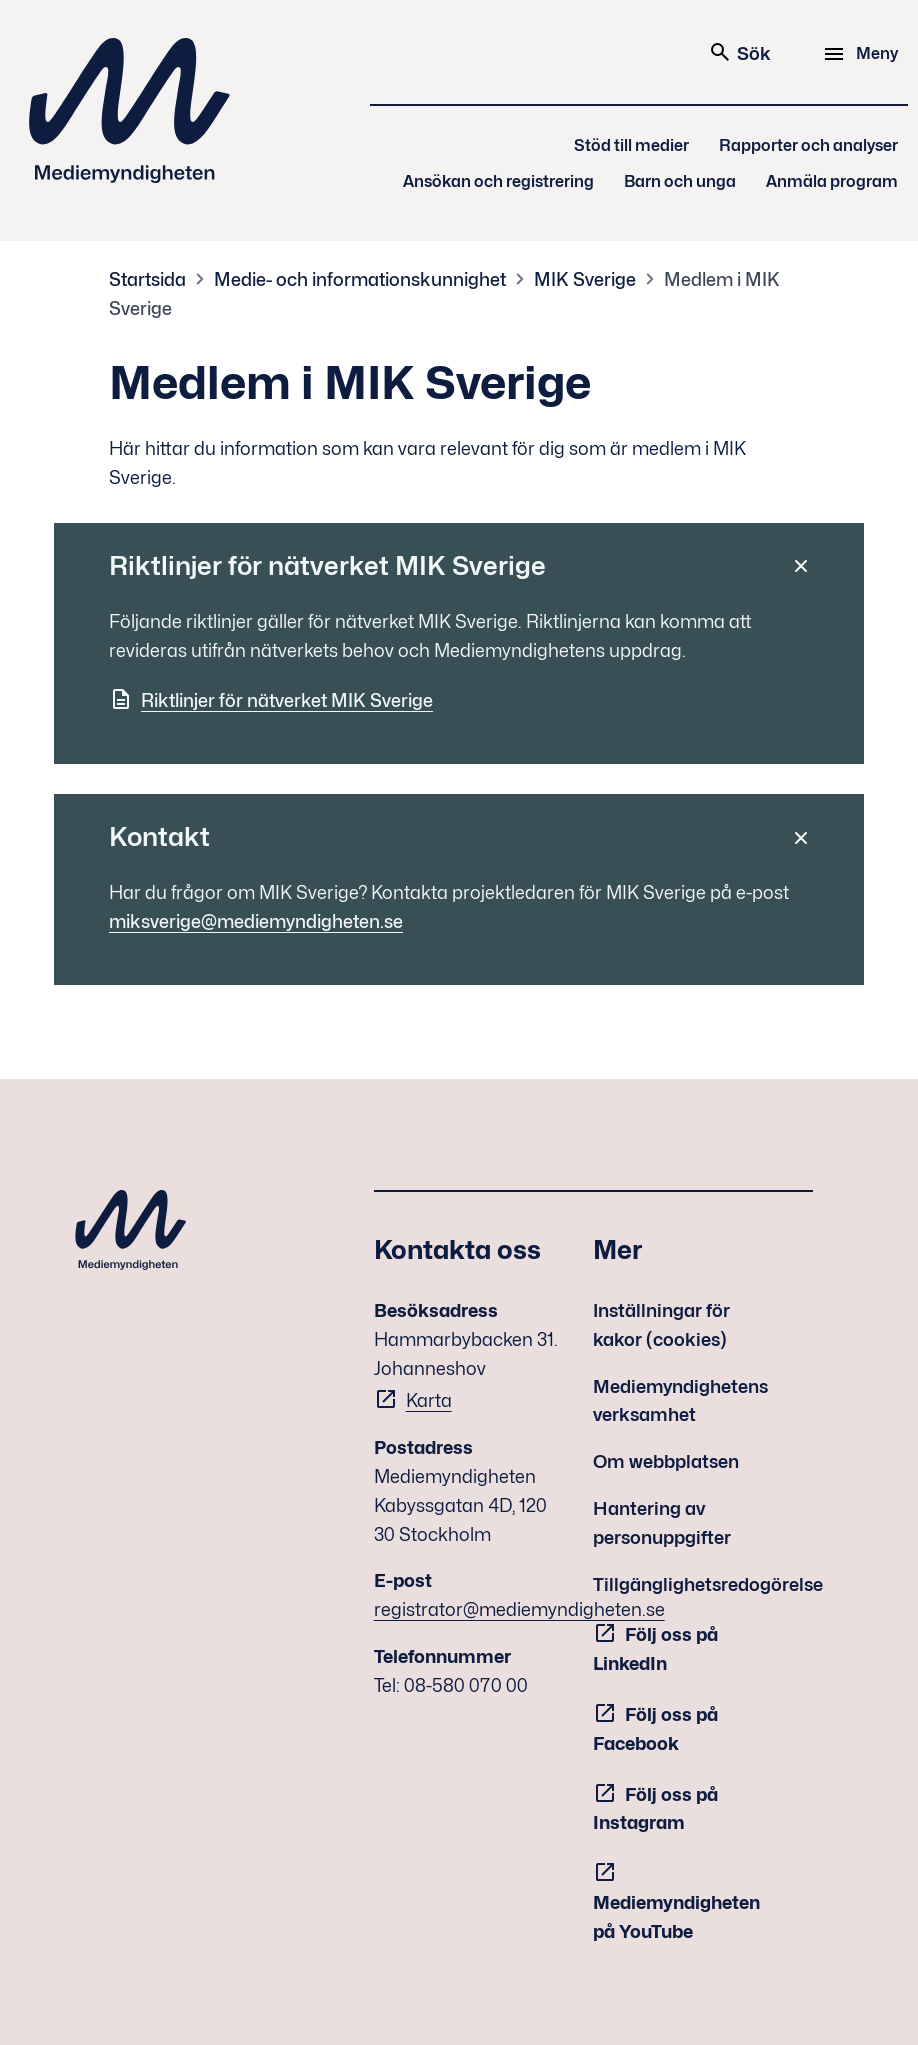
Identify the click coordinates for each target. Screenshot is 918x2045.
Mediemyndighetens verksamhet (680, 1401)
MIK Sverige (585, 279)
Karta (429, 1400)
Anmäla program (832, 181)
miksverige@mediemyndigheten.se (256, 921)
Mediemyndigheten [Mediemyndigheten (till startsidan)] (130, 110)
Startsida (147, 279)
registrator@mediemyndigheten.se (519, 1609)
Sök (739, 52)
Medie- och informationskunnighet (360, 279)
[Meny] (863, 54)
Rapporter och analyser (808, 145)
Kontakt (159, 836)
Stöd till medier (631, 145)
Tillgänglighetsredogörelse (708, 1584)
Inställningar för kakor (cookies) (661, 1325)
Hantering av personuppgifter (662, 1523)
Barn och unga (680, 181)
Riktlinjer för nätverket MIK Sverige (327, 565)
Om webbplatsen (666, 1461)
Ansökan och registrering (498, 181)
